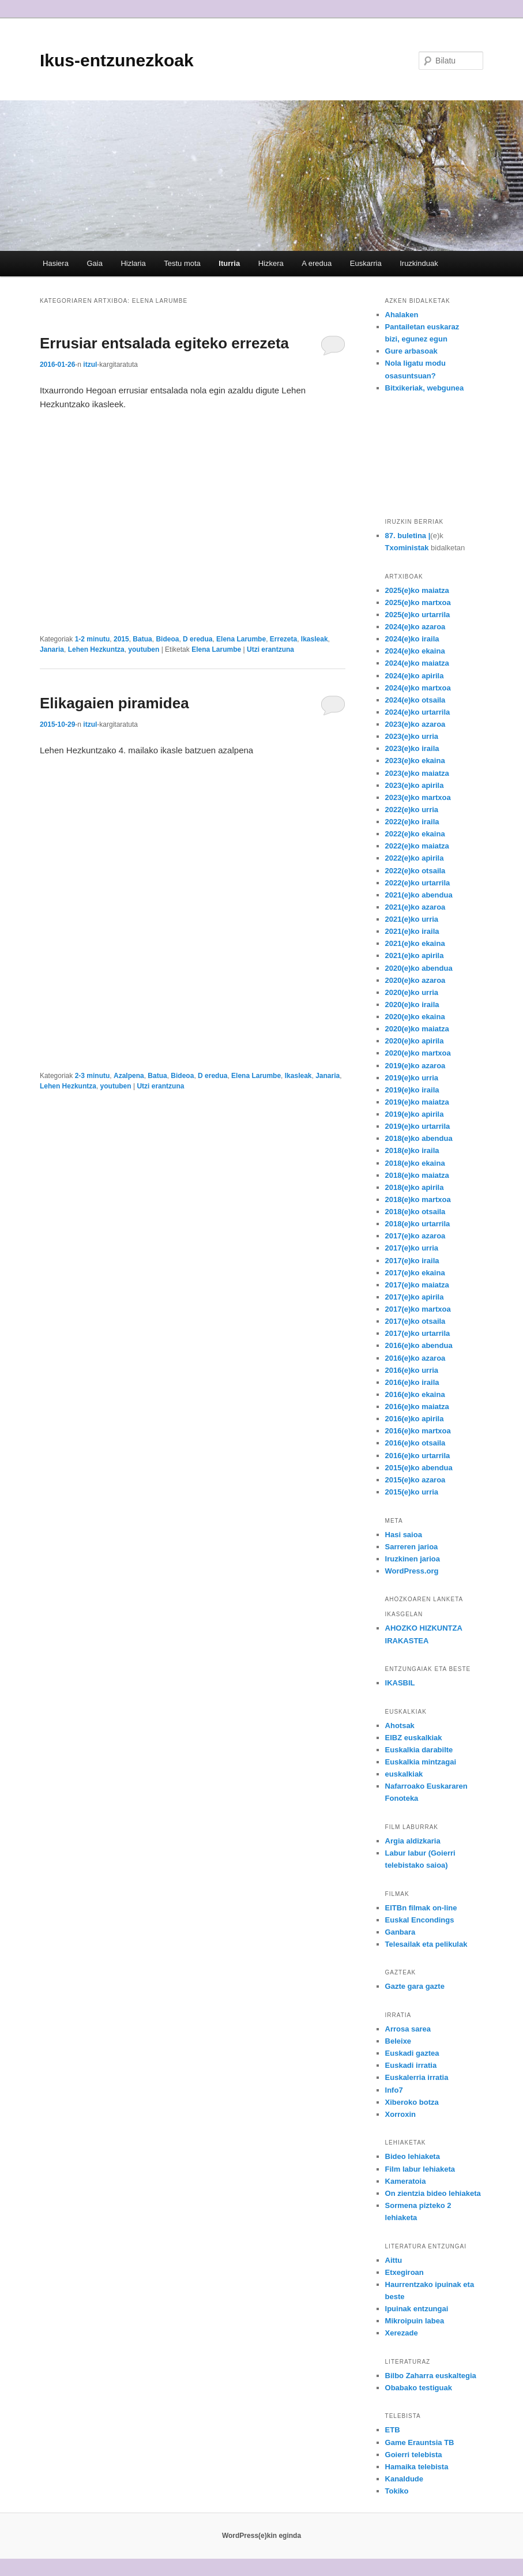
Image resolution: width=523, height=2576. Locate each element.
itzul (90, 365)
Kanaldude (404, 2478)
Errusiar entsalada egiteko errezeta (164, 343)
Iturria (229, 263)
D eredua (197, 639)
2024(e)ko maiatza (417, 663)
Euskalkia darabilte (419, 1749)
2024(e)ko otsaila (415, 700)
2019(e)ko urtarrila (417, 1126)
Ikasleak (314, 639)
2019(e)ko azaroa (415, 1065)
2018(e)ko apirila (414, 1187)
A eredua (317, 263)
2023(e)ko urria (412, 736)
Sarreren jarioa (411, 1546)
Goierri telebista (413, 2454)
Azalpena (129, 1076)
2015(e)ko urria (412, 1492)
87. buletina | (408, 535)
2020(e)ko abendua (419, 968)
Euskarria (366, 263)
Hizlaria (133, 263)
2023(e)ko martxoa (418, 797)
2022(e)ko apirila (414, 858)
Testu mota (182, 263)
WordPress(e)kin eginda (261, 2536)
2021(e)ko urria (412, 919)
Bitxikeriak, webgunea (424, 388)
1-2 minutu (92, 639)
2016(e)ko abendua (419, 1345)
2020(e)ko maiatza (417, 1028)
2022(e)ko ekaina (415, 833)
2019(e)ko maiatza (417, 1102)
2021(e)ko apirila (414, 955)
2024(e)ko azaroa (415, 626)
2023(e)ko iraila (412, 748)
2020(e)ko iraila (412, 1004)
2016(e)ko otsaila (415, 1443)
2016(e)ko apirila (414, 1418)
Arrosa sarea (408, 2029)
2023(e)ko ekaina (415, 760)
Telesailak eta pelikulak (426, 1944)
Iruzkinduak (419, 263)
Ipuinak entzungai (417, 2308)
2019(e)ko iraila (412, 1090)
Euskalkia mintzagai (421, 1762)
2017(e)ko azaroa (415, 1235)
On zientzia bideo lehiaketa (433, 2193)
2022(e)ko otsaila (415, 870)
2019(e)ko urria (412, 1077)
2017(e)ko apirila (414, 1297)
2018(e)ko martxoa (418, 1199)
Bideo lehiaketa (412, 2156)
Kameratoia (405, 2181)
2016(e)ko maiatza (417, 1406)
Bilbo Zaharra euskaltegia (430, 2375)
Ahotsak (400, 1725)
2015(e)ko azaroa (415, 1479)
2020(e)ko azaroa (415, 980)
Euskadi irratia (411, 2065)
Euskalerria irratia (417, 2077)
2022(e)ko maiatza (417, 846)
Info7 (394, 2090)
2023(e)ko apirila (414, 785)
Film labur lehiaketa (420, 2169)
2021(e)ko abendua (419, 895)
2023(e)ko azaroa (415, 724)
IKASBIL (400, 1682)
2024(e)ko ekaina (415, 651)
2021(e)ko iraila (412, 931)
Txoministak (407, 547)
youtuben (143, 649)
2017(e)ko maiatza (417, 1285)
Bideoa (167, 639)
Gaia (94, 263)
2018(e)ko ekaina (415, 1163)
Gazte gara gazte (415, 1986)
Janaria (52, 649)
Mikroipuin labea (415, 2320)
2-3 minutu (92, 1076)
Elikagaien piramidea (114, 703)
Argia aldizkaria (413, 1841)
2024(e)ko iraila (412, 638)
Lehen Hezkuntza (96, 649)
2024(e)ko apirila (414, 675)
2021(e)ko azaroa (415, 907)
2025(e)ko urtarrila (417, 614)
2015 (121, 639)
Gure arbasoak (411, 351)
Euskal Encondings (419, 1920)
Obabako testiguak (418, 2387)
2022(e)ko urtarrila (417, 882)
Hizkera (271, 263)
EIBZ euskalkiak (413, 1737)
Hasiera (56, 263)
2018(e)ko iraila (412, 1150)
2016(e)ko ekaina (415, 1394)
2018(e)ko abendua (419, 1138)
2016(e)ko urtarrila (417, 1455)
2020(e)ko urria (412, 992)
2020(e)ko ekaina (415, 1016)
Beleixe (398, 2041)
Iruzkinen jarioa (412, 1558)
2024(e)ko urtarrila (417, 712)
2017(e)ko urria (412, 1248)
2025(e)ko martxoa (418, 602)
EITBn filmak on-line (421, 1907)
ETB (392, 2429)
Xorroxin (400, 2114)
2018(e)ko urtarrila (417, 1223)
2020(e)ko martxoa (418, 1053)
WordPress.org (412, 1571)
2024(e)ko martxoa (418, 688)
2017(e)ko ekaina (415, 1272)
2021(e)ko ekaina (415, 943)
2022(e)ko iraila (412, 821)
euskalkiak (404, 1774)
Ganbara (400, 1932)
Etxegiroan (404, 2272)
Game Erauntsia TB (419, 2442)
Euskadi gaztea (412, 2053)
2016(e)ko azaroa (415, 1358)
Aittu (393, 2260)
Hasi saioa (403, 1534)
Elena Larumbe (241, 639)
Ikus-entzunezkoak (117, 60)
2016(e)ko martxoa (418, 1430)
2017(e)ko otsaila (415, 1321)
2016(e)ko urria (412, 1370)
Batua (142, 639)
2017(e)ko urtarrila (417, 1333)
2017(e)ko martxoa (418, 1309)
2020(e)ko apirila (414, 1041)
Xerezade (401, 2333)
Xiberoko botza (412, 2102)
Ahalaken (402, 314)
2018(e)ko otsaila (415, 1211)
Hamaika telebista (417, 2466)
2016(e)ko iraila (412, 1382)
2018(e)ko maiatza (417, 1175)
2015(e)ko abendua (419, 1467)
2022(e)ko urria (412, 809)
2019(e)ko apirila (414, 1114)
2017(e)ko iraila (412, 1260)
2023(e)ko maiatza (417, 773)
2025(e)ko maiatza (417, 590)
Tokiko (397, 2491)
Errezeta (283, 639)
